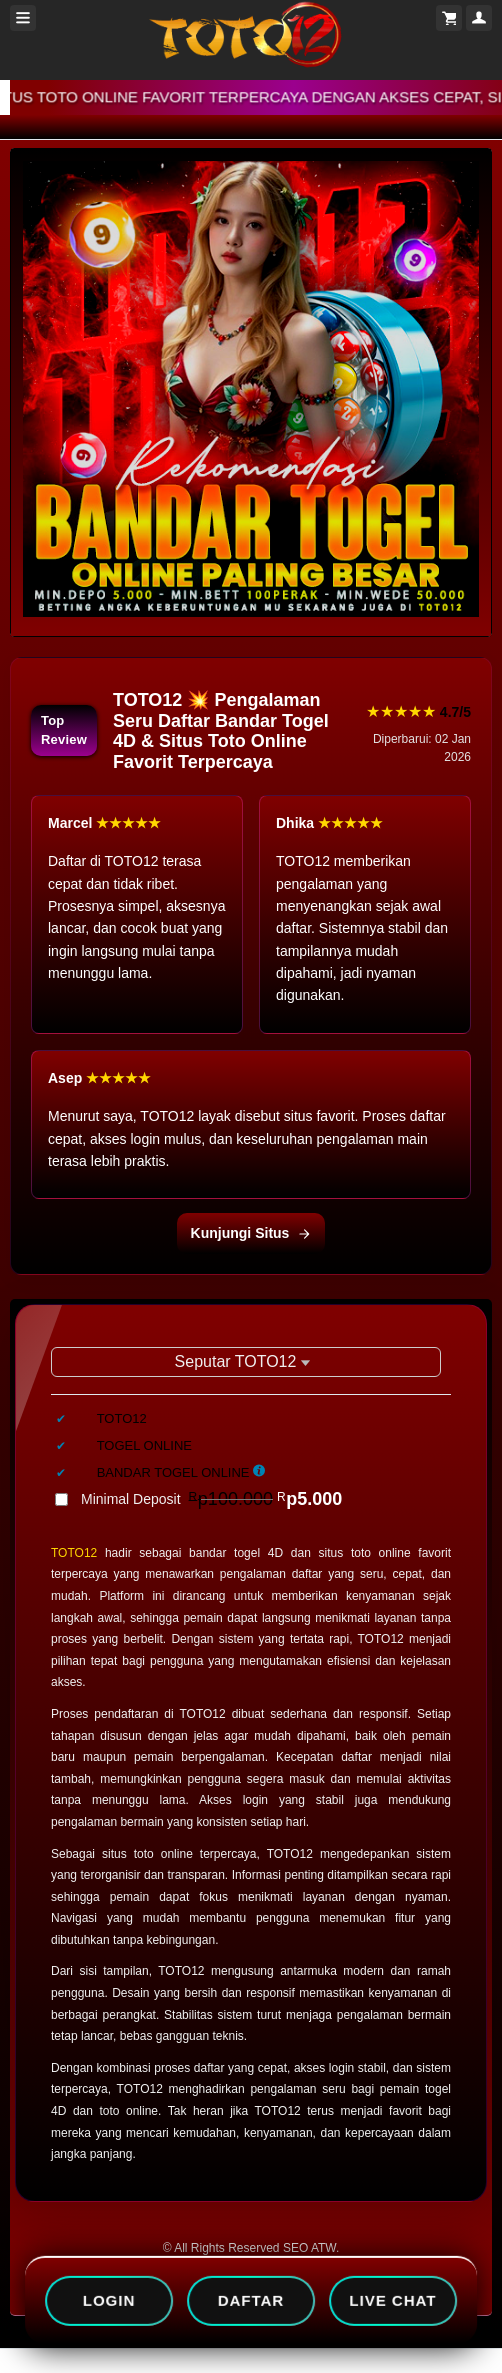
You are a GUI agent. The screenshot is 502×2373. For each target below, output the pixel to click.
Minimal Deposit (211, 1499)
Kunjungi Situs (251, 1233)
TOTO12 (74, 1553)
